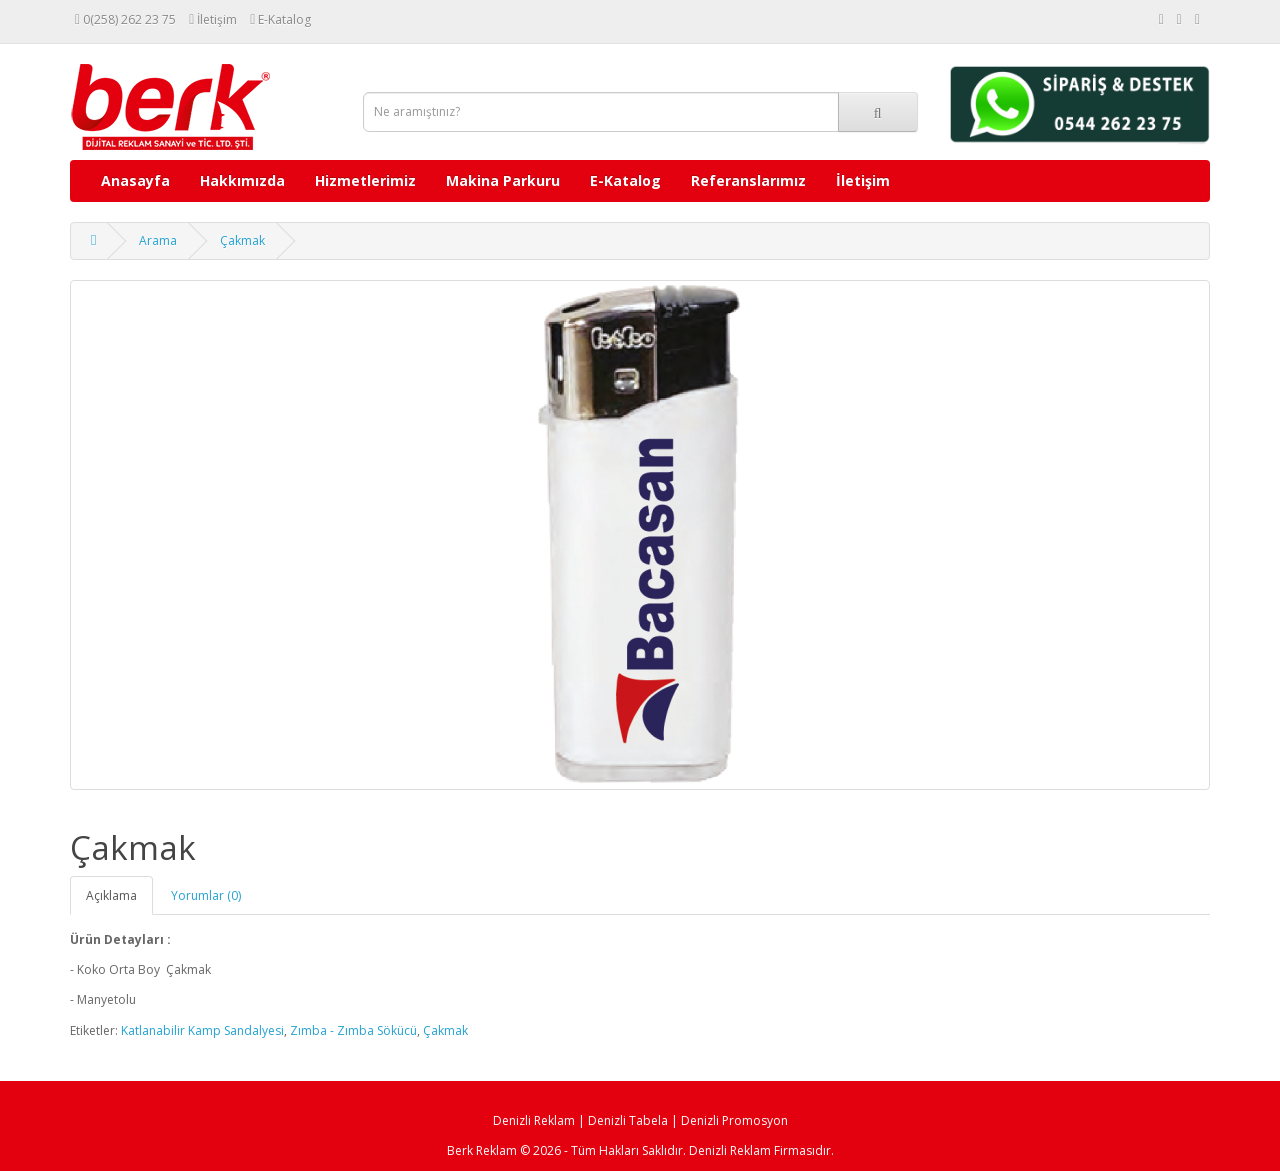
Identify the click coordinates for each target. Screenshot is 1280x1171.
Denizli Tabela (628, 1120)
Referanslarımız (748, 180)
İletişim (863, 180)
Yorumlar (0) (206, 895)
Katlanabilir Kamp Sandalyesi (202, 1030)
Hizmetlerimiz (365, 180)
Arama (158, 240)
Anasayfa (135, 180)
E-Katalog (625, 180)
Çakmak (242, 240)
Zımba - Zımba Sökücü (353, 1030)
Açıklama (111, 895)
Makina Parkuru (503, 180)
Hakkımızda (242, 180)
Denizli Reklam (534, 1120)
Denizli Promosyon (734, 1120)
